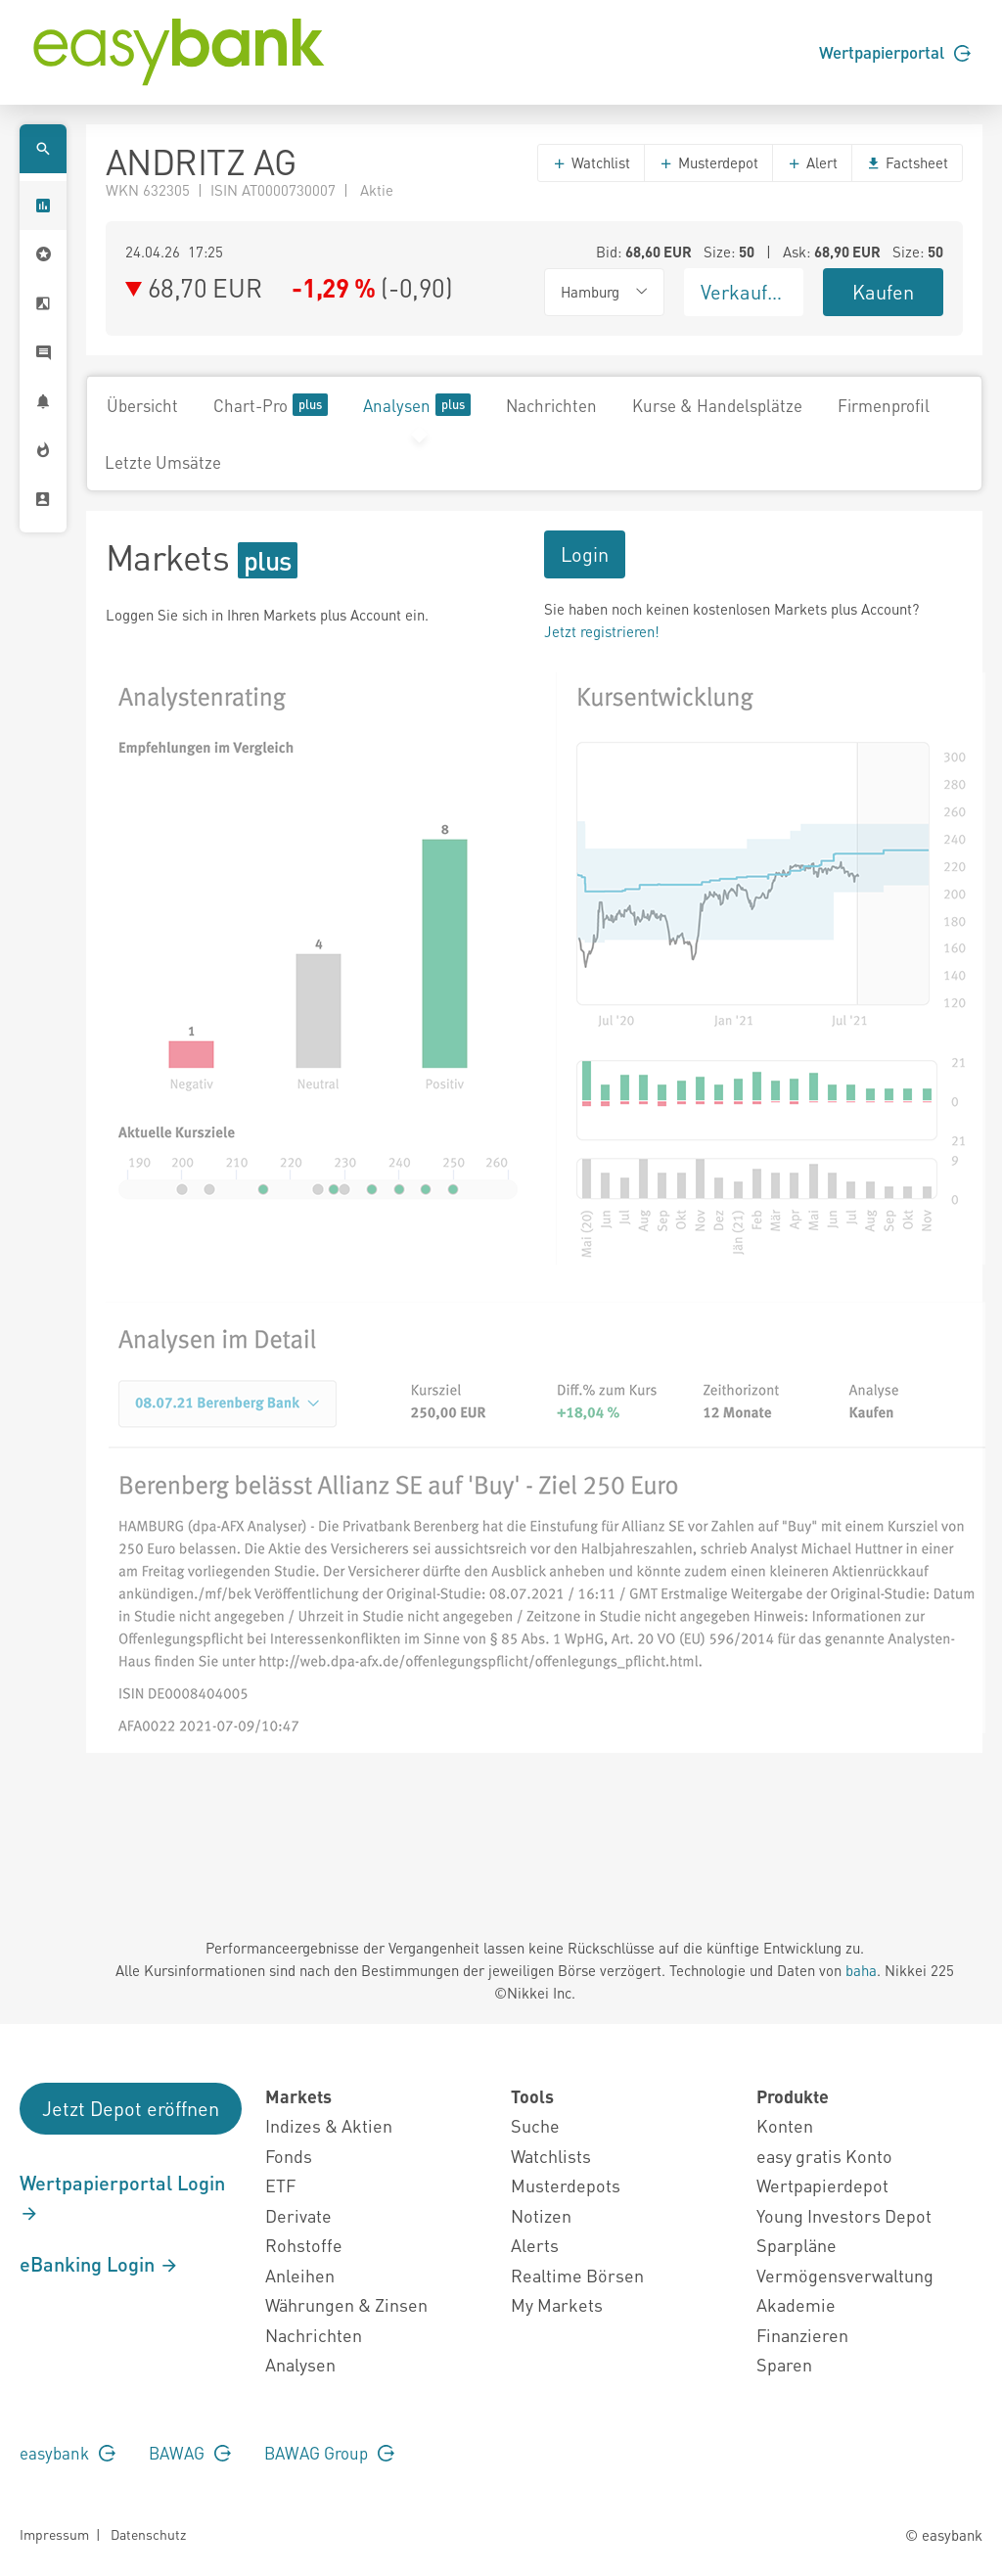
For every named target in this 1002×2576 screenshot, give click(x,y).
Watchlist (591, 162)
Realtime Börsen (577, 2275)
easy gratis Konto (824, 2155)
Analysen (417, 404)
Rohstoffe (303, 2244)
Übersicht (142, 405)
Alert (812, 162)
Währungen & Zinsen (346, 2304)
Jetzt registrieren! (602, 631)
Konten (784, 2125)
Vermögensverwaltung (845, 2275)
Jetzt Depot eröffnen (130, 2108)
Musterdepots (565, 2185)
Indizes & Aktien (328, 2125)
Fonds (288, 2155)
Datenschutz (148, 2534)
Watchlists (551, 2155)
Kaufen (883, 291)
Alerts (535, 2244)
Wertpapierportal (895, 52)
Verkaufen (745, 291)
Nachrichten (551, 405)
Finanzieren (802, 2334)
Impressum (54, 2534)
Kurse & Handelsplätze (717, 405)
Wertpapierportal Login (122, 2197)
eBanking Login (99, 2264)
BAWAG (190, 2452)
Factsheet (907, 162)
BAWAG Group (329, 2452)
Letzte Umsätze (163, 462)
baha (861, 1970)
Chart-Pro (270, 404)
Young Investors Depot (844, 2215)
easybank (67, 2452)
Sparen (784, 2364)
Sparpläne (796, 2244)
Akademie (796, 2304)
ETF (280, 2185)
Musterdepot (708, 162)
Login (585, 554)
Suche (535, 2125)
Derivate (298, 2215)
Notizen (541, 2215)
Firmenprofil (884, 405)
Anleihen (300, 2275)
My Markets (557, 2304)
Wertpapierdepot (822, 2185)
